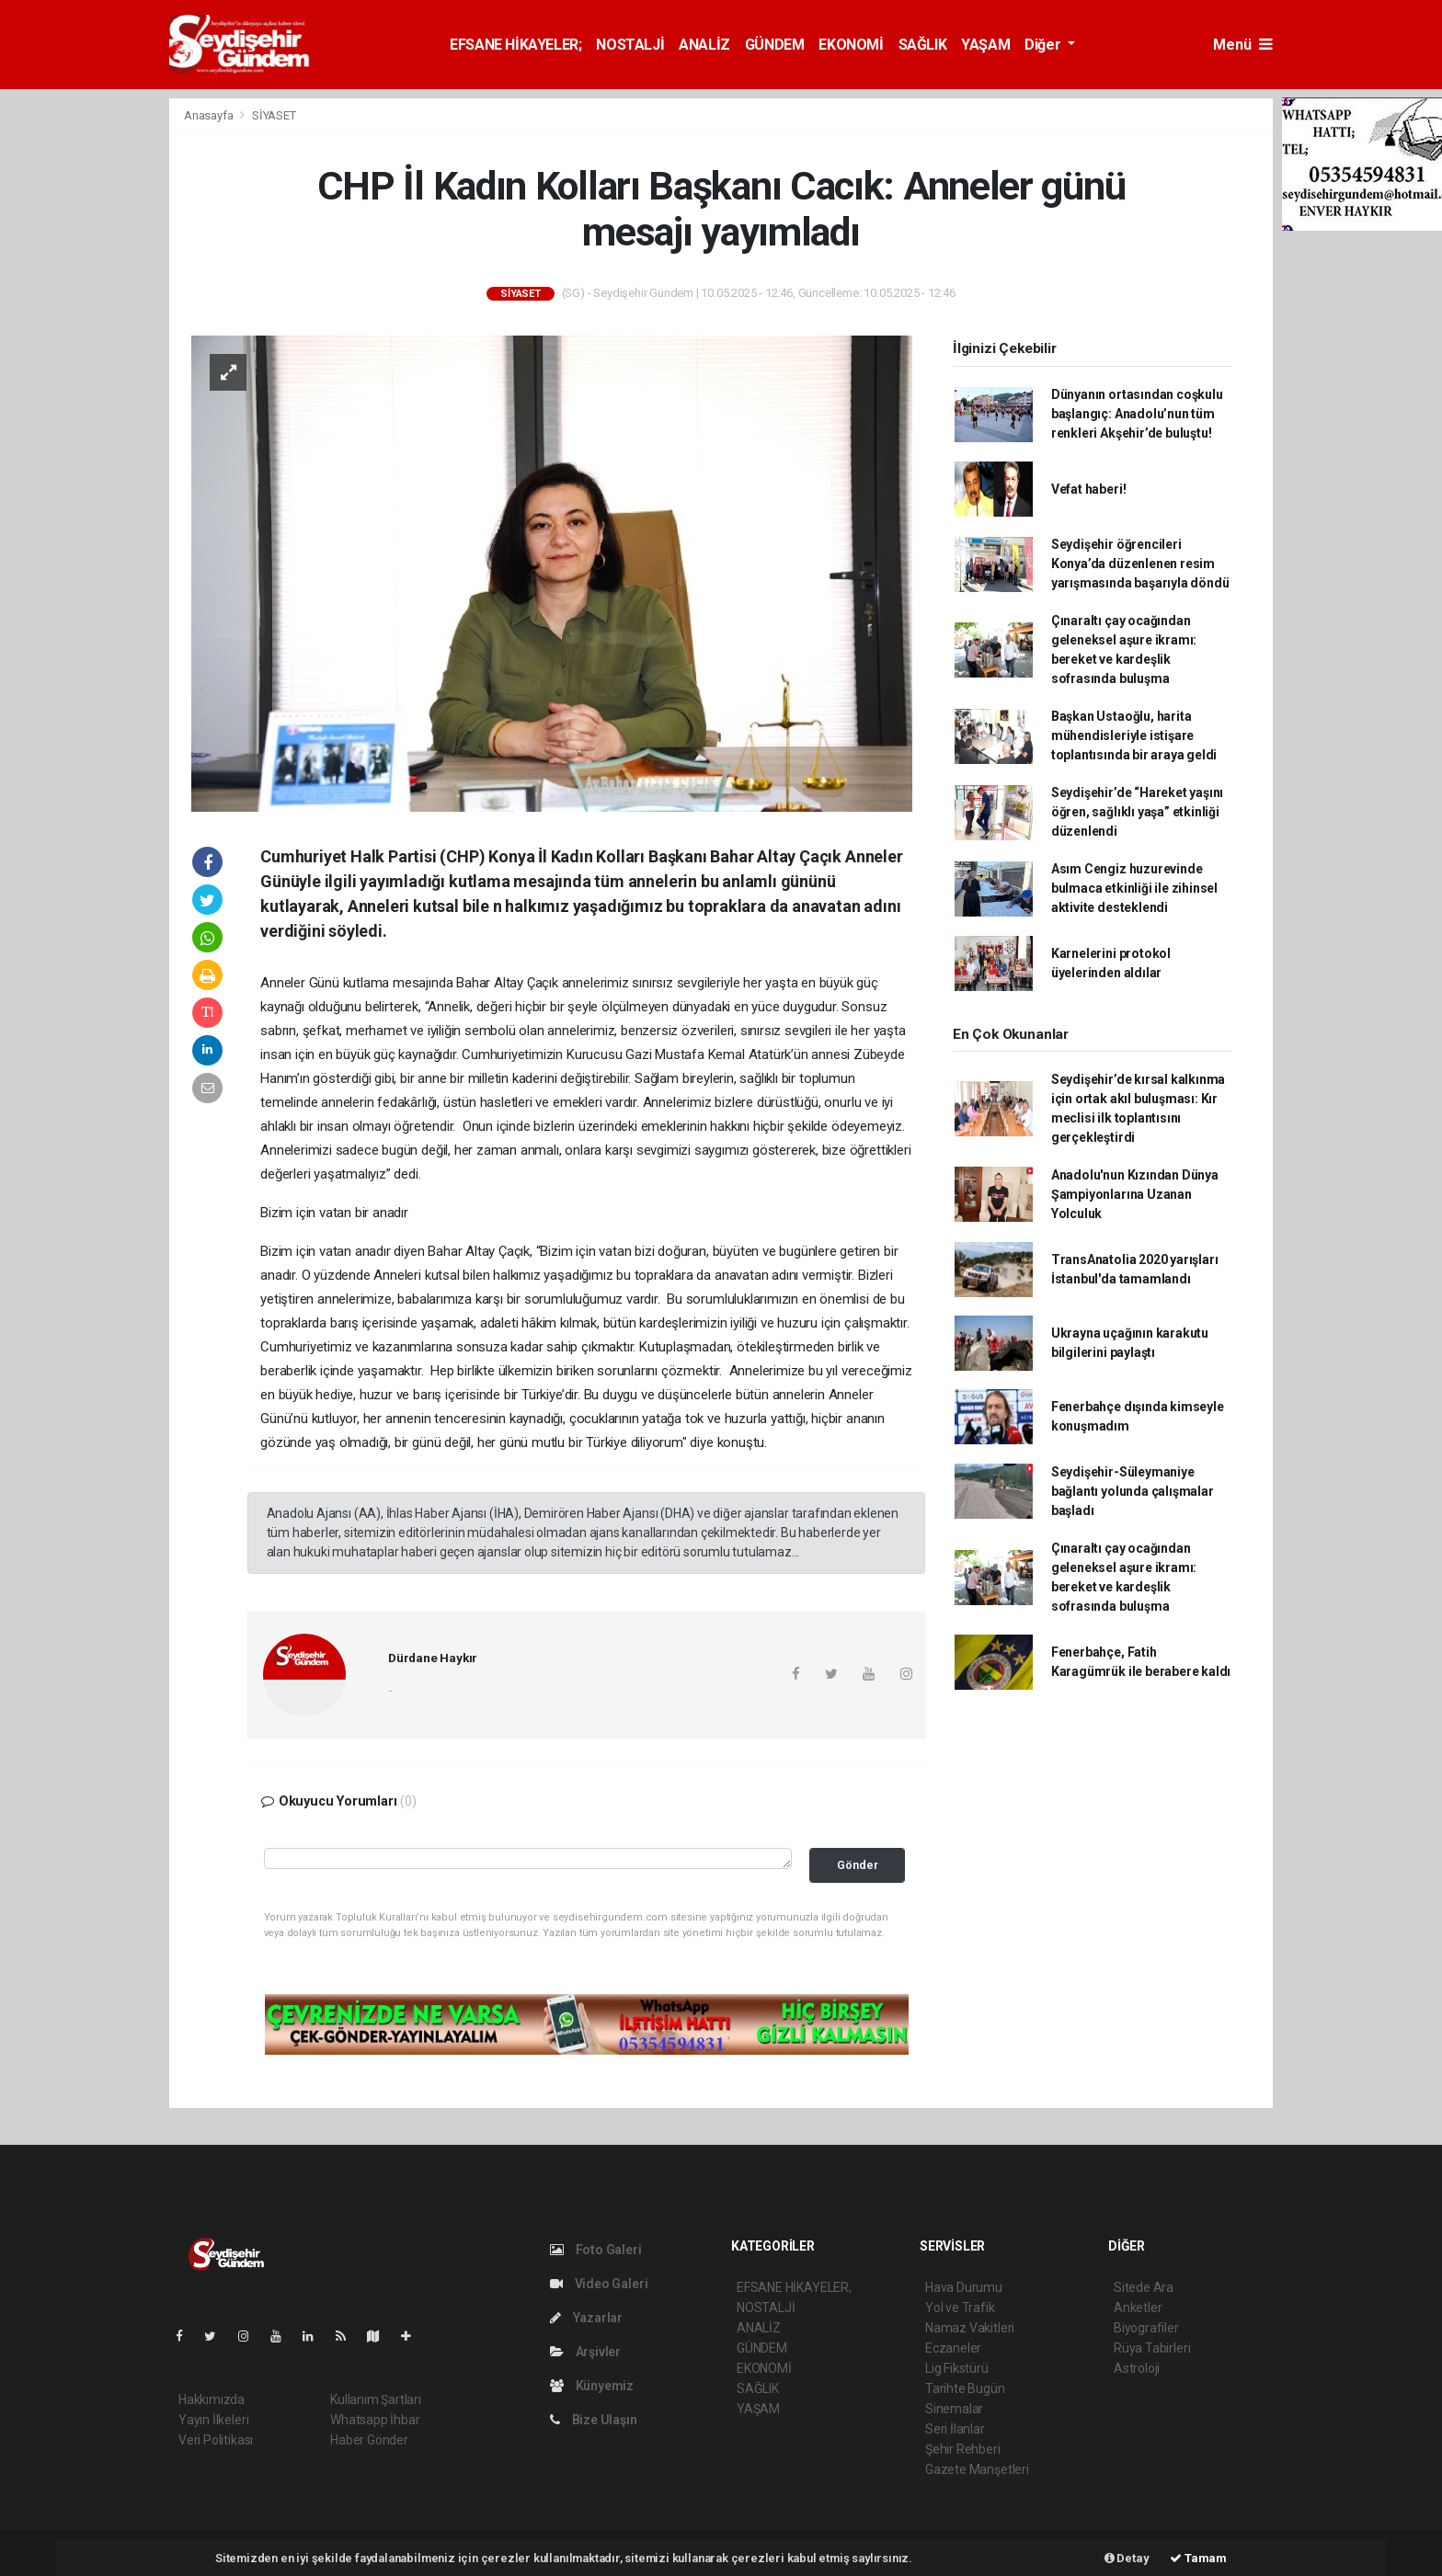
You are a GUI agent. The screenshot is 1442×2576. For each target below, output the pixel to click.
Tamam (1198, 2558)
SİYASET (274, 115)
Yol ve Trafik (960, 2307)
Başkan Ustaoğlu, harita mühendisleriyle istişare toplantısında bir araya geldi (1134, 735)
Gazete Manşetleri (977, 2469)
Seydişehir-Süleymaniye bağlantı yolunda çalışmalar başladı (1132, 1491)
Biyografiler (1146, 2327)
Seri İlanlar (955, 2429)
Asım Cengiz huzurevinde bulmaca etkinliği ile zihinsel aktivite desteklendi (1134, 888)
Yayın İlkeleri (213, 2419)
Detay (1127, 2558)
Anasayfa (209, 115)
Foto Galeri (596, 2249)
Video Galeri (598, 2283)
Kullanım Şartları (375, 2399)
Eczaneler (953, 2348)
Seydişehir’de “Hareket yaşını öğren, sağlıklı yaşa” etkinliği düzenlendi (1137, 811)
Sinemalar (954, 2408)
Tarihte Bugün (965, 2388)
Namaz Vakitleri (969, 2327)
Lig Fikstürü (957, 2368)
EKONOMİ (850, 44)
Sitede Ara (1143, 2287)
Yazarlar (586, 2317)
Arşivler (585, 2351)
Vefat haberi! (1089, 489)
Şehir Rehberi (963, 2449)
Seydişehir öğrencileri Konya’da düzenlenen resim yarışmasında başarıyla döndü (1140, 563)
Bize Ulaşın (593, 2419)
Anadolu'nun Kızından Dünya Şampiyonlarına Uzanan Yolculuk (1135, 1194)
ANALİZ (704, 44)
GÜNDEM (775, 44)
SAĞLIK (922, 44)
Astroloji (1137, 2368)
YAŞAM (985, 44)
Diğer (1044, 44)
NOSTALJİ (630, 44)
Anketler (1138, 2307)
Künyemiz (592, 2385)
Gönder (857, 1865)
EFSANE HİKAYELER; (515, 44)
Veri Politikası (215, 2440)
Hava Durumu (963, 2287)
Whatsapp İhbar (374, 2419)
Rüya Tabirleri (1152, 2348)
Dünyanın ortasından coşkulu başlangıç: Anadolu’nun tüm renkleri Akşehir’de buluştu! (1137, 413)
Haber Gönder (369, 2440)
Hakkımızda (211, 2399)
